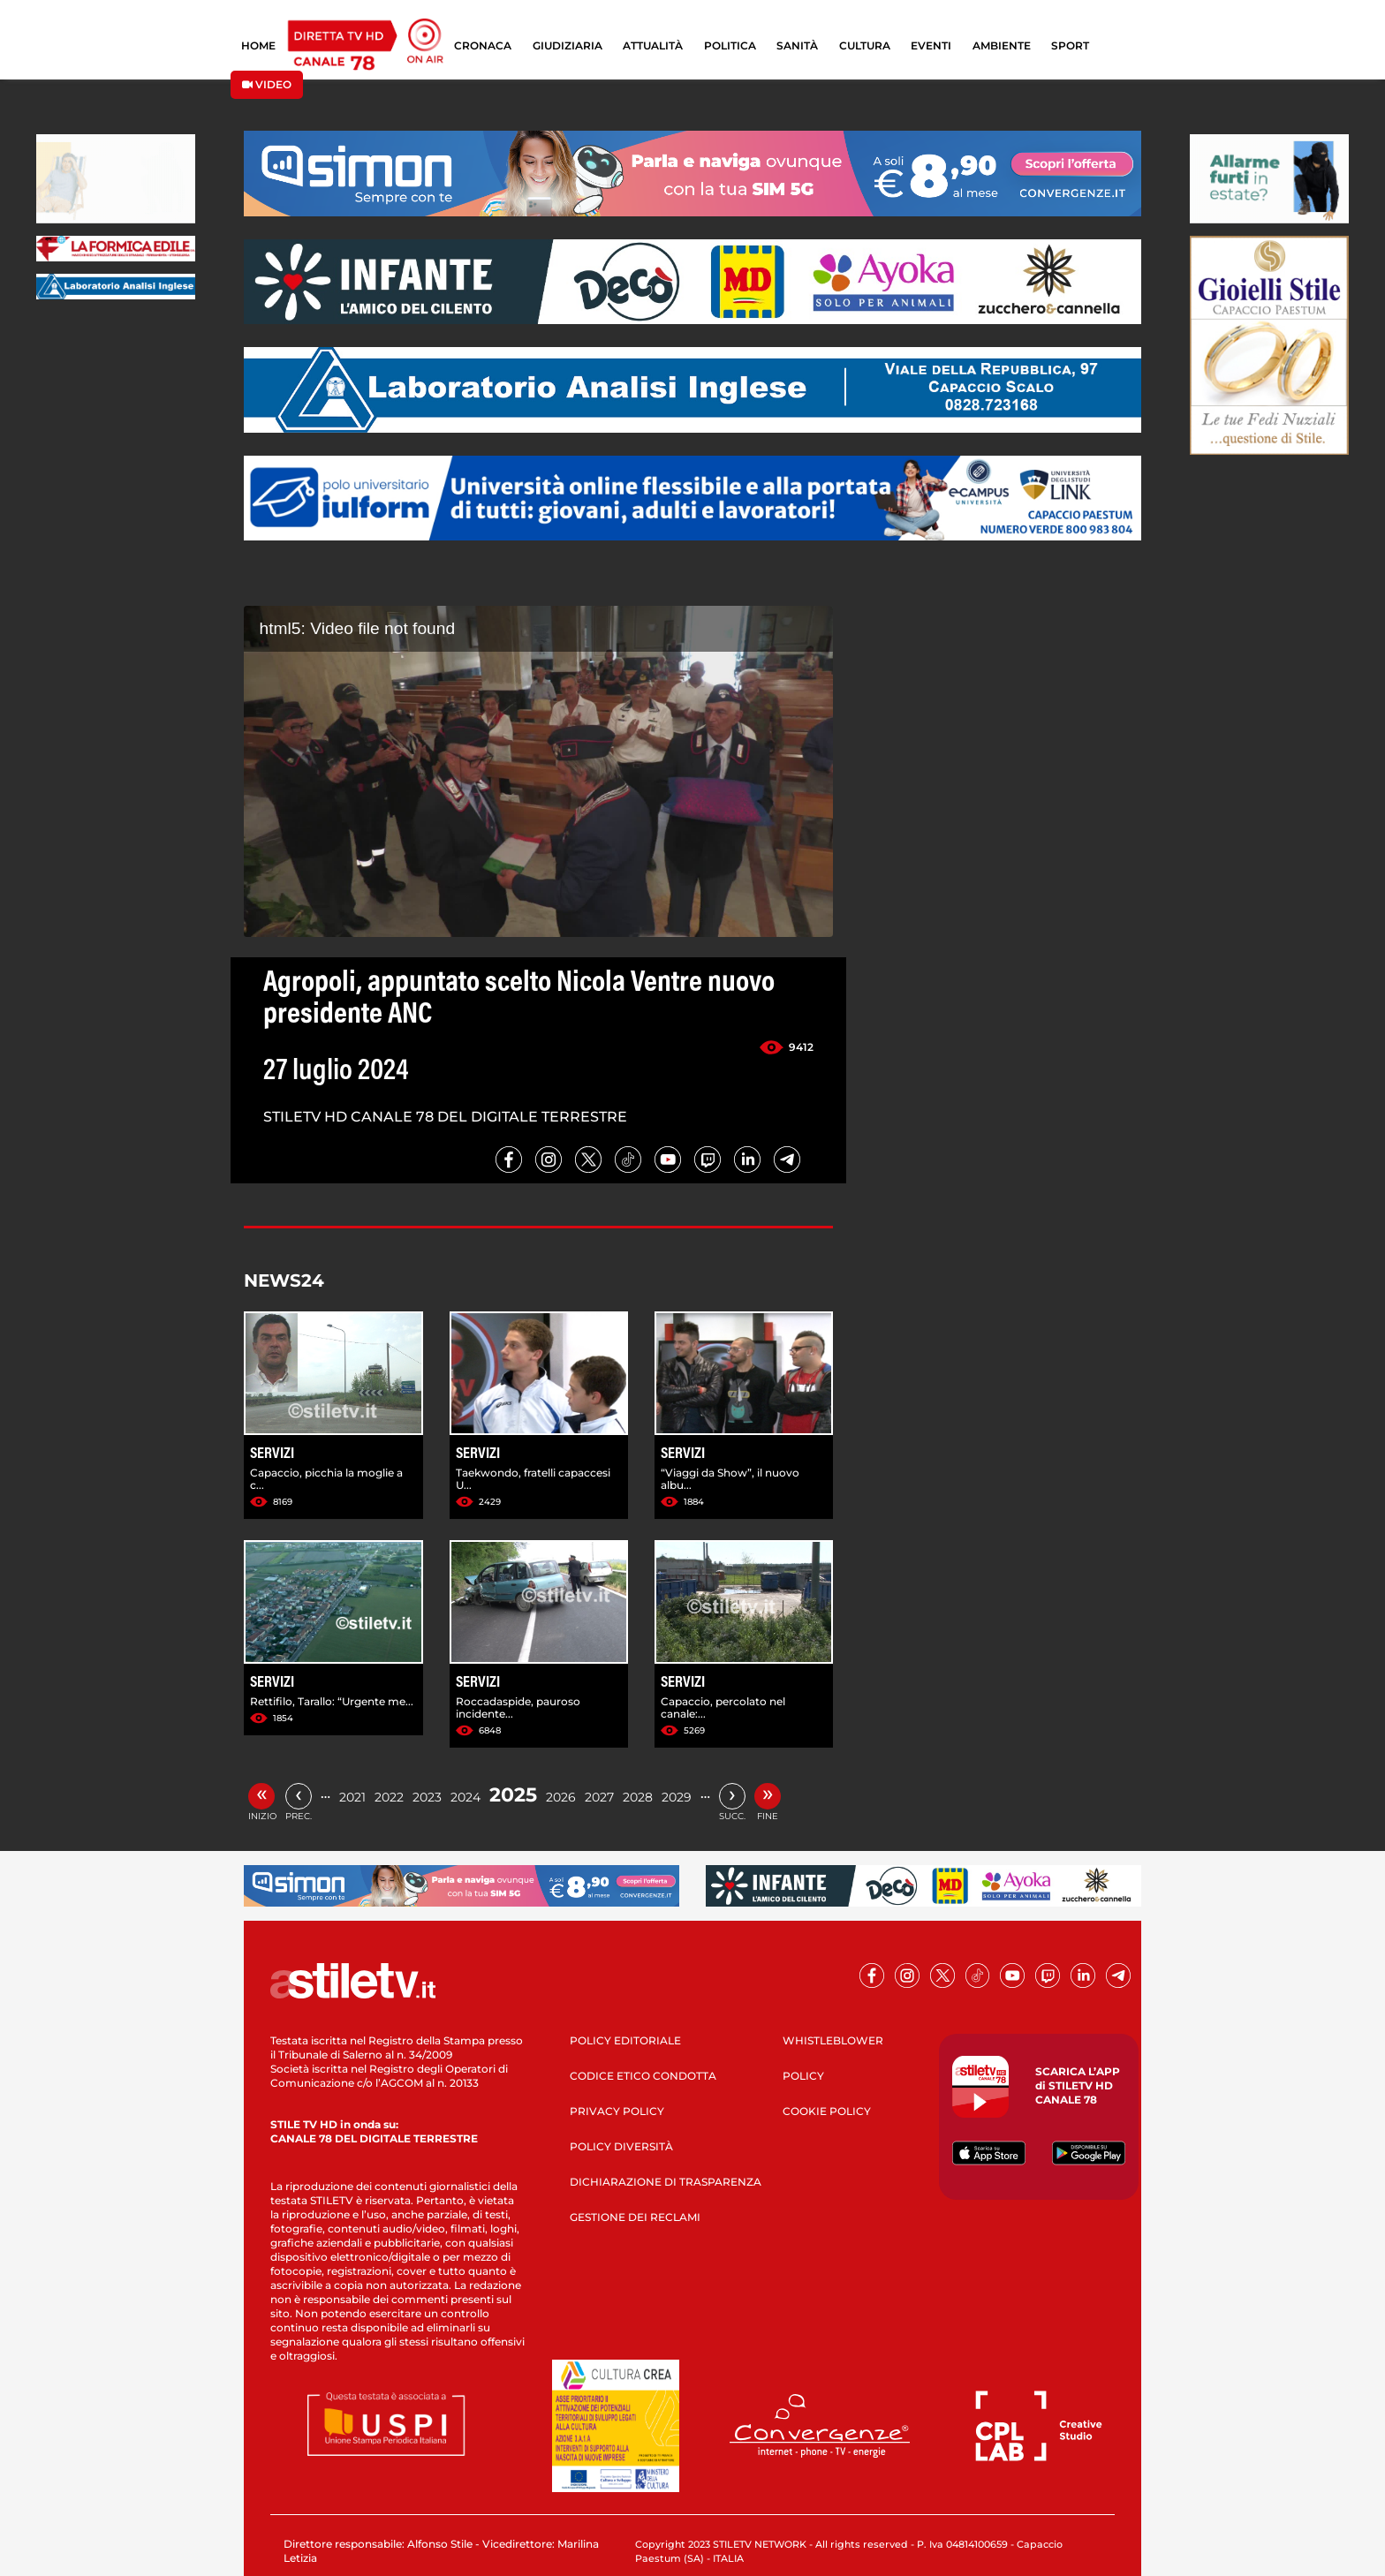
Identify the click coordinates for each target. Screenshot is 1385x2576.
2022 (389, 1797)
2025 (513, 1795)
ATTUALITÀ (653, 45)
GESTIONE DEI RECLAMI (635, 2217)
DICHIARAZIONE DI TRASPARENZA (665, 2181)
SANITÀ (797, 45)
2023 (427, 1797)
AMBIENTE (1002, 45)
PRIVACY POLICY (617, 2111)
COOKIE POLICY (827, 2111)
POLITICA (730, 45)
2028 (638, 1797)
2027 (599, 1797)
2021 (352, 1797)
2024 (465, 1797)
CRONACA (482, 45)
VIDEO (266, 84)
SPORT (1070, 45)
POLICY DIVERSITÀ (621, 2146)
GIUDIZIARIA (567, 45)
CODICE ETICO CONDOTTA (643, 2075)
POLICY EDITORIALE (625, 2040)
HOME (258, 45)
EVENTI (931, 45)
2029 (677, 1797)
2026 (561, 1797)
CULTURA (864, 45)
